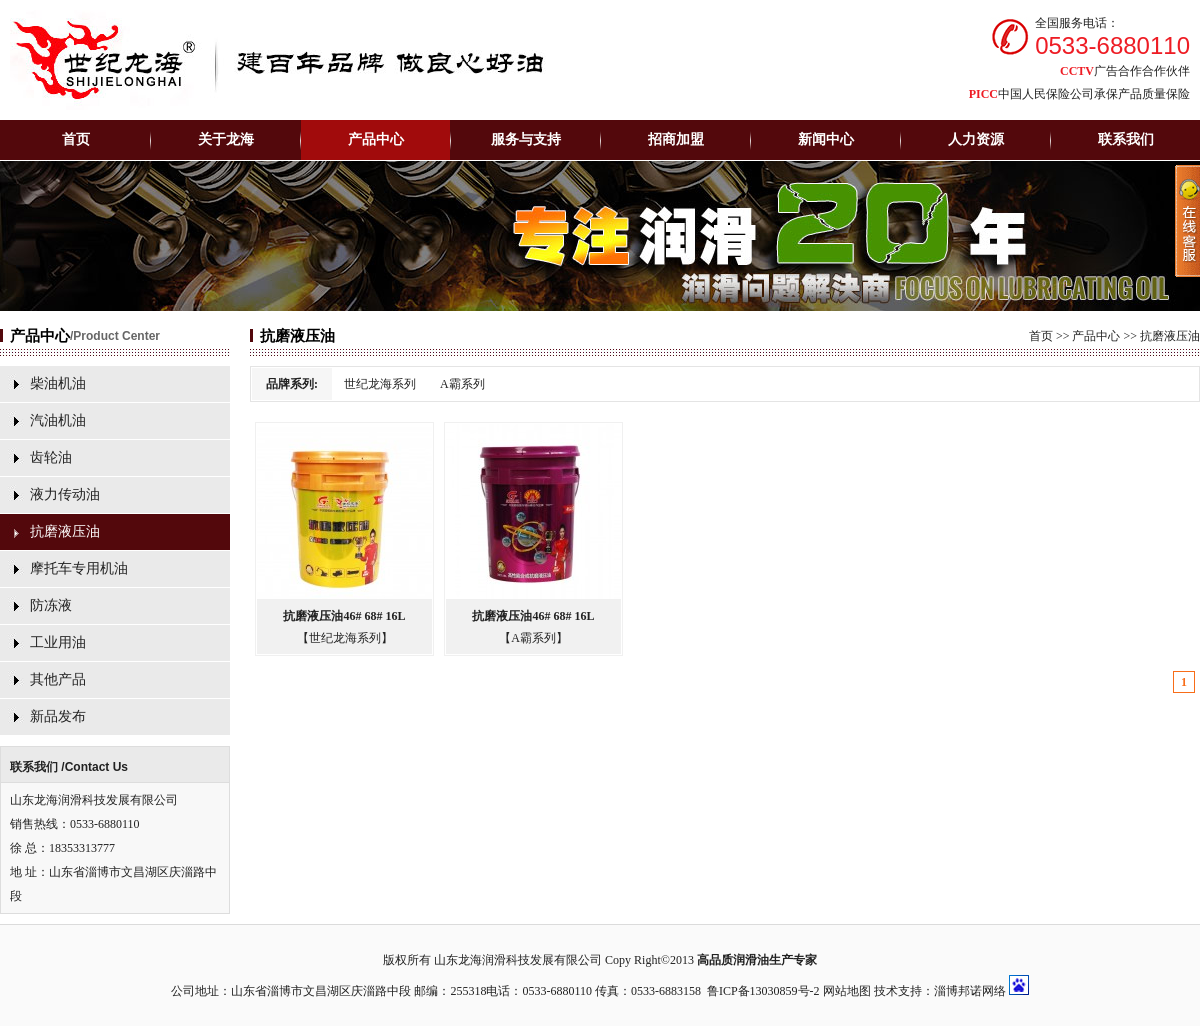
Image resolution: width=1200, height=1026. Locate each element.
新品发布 (58, 716)
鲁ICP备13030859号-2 (763, 991)
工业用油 (58, 642)
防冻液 (51, 605)
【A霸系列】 (533, 638)
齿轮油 (51, 457)
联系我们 (1126, 139)
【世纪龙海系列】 (345, 638)
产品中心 (1096, 336)
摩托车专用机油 (79, 568)
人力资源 (976, 139)
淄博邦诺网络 (970, 991)
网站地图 (847, 991)
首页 (76, 139)
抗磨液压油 (65, 531)
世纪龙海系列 (380, 384)
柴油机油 (58, 383)
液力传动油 (65, 494)
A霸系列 (462, 384)
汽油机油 (58, 420)
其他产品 (58, 679)
